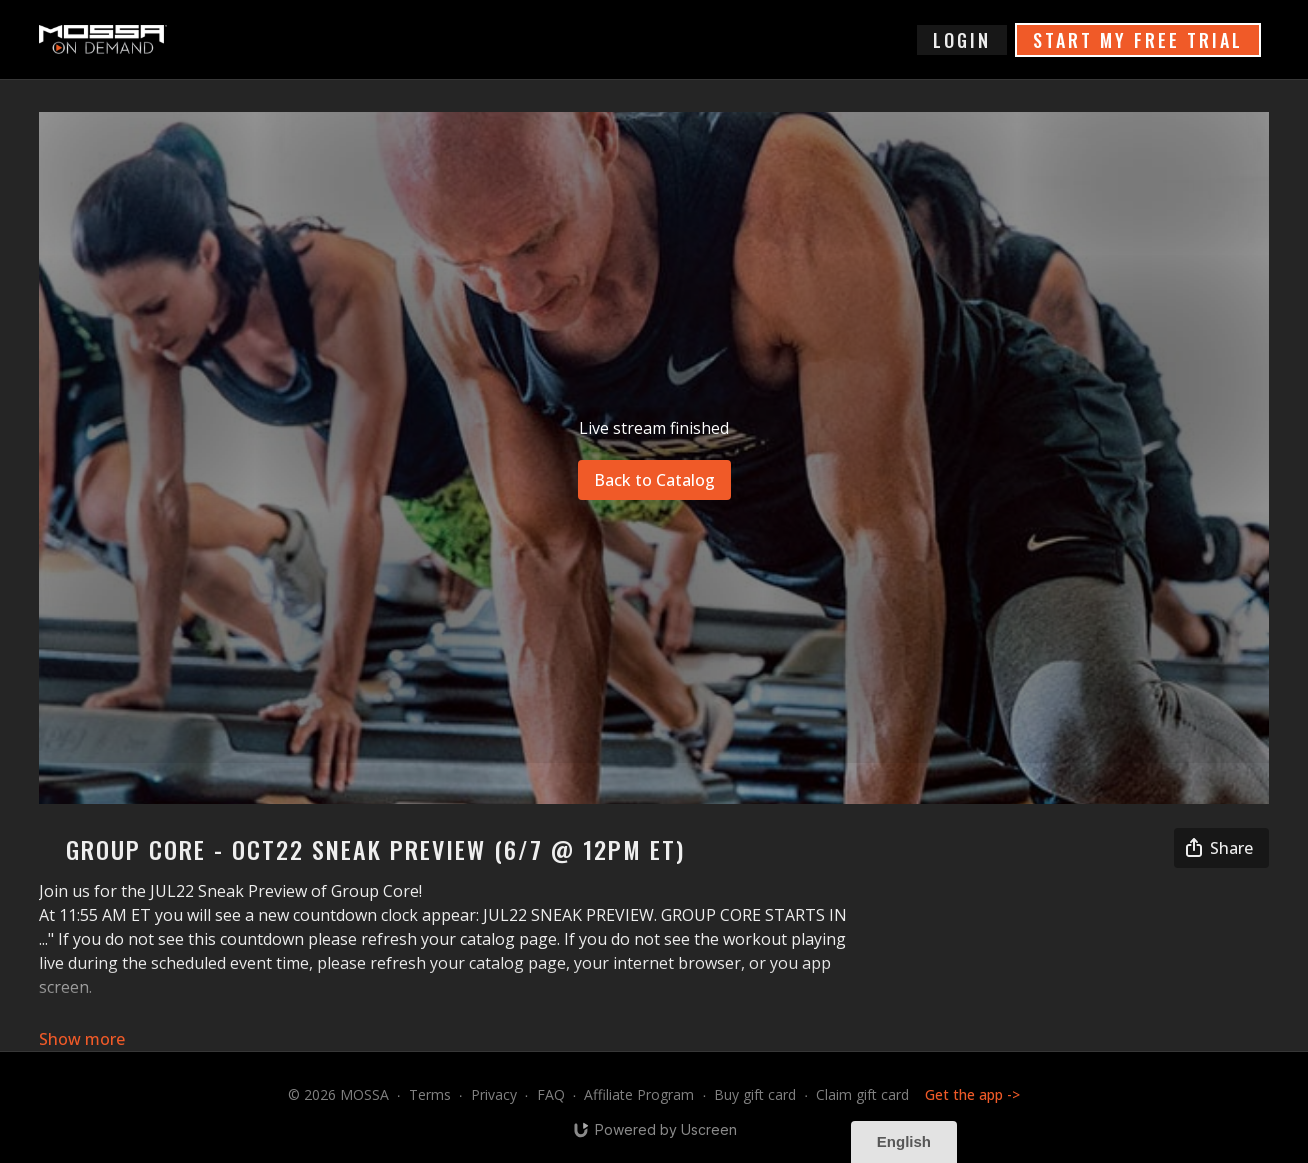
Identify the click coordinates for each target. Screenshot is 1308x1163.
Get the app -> (972, 1094)
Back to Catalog (654, 480)
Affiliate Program (639, 1094)
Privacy (494, 1094)
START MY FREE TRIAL (1138, 40)
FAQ (551, 1094)
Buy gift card (755, 1094)
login (962, 40)
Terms (430, 1094)
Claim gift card (862, 1094)
